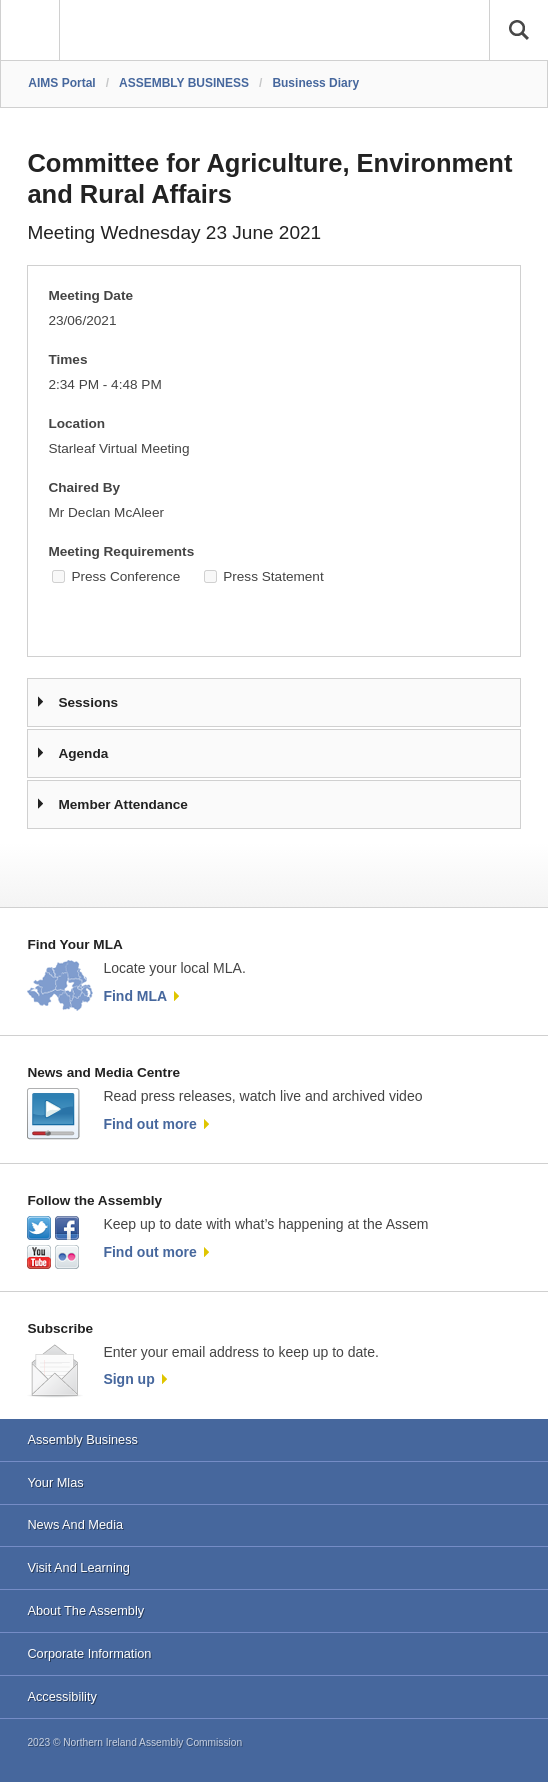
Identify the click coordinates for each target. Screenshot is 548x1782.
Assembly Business (82, 1439)
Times (67, 359)
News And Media (75, 1524)
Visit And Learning (78, 1567)
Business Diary (315, 83)
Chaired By (84, 487)
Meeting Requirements (121, 551)
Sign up (128, 1379)
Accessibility (61, 1696)
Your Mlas (55, 1482)
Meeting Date (90, 295)
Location (76, 423)
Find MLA (135, 996)
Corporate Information (89, 1653)
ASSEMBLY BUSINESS (184, 83)
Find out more (149, 1124)
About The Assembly (85, 1610)
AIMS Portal (61, 83)
